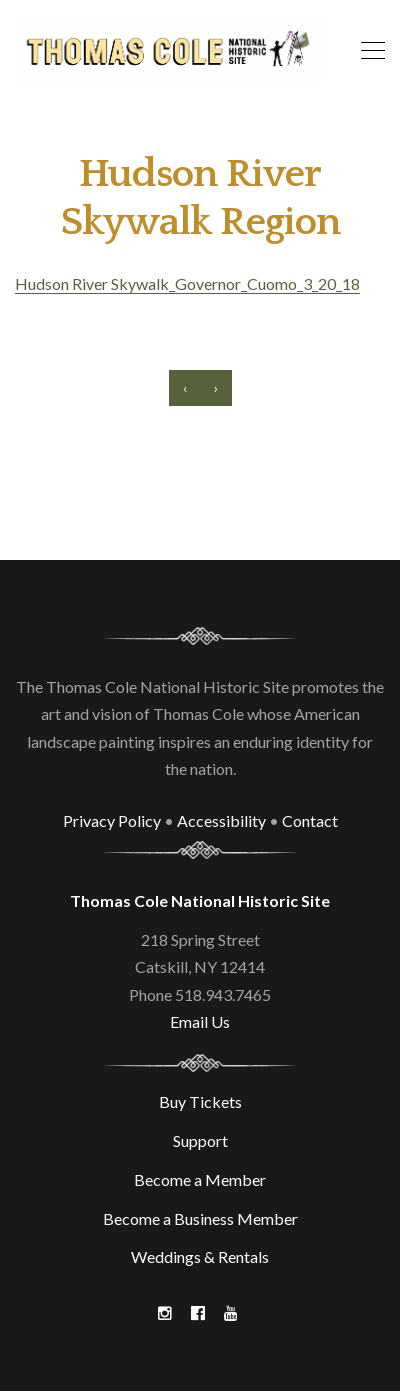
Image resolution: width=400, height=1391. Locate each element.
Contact (310, 820)
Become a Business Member (200, 1218)
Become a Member (200, 1179)
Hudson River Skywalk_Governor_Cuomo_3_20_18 (187, 283)
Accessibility (221, 820)
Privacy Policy (112, 820)
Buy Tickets (200, 1101)
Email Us (200, 1021)
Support (200, 1140)
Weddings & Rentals (200, 1256)
